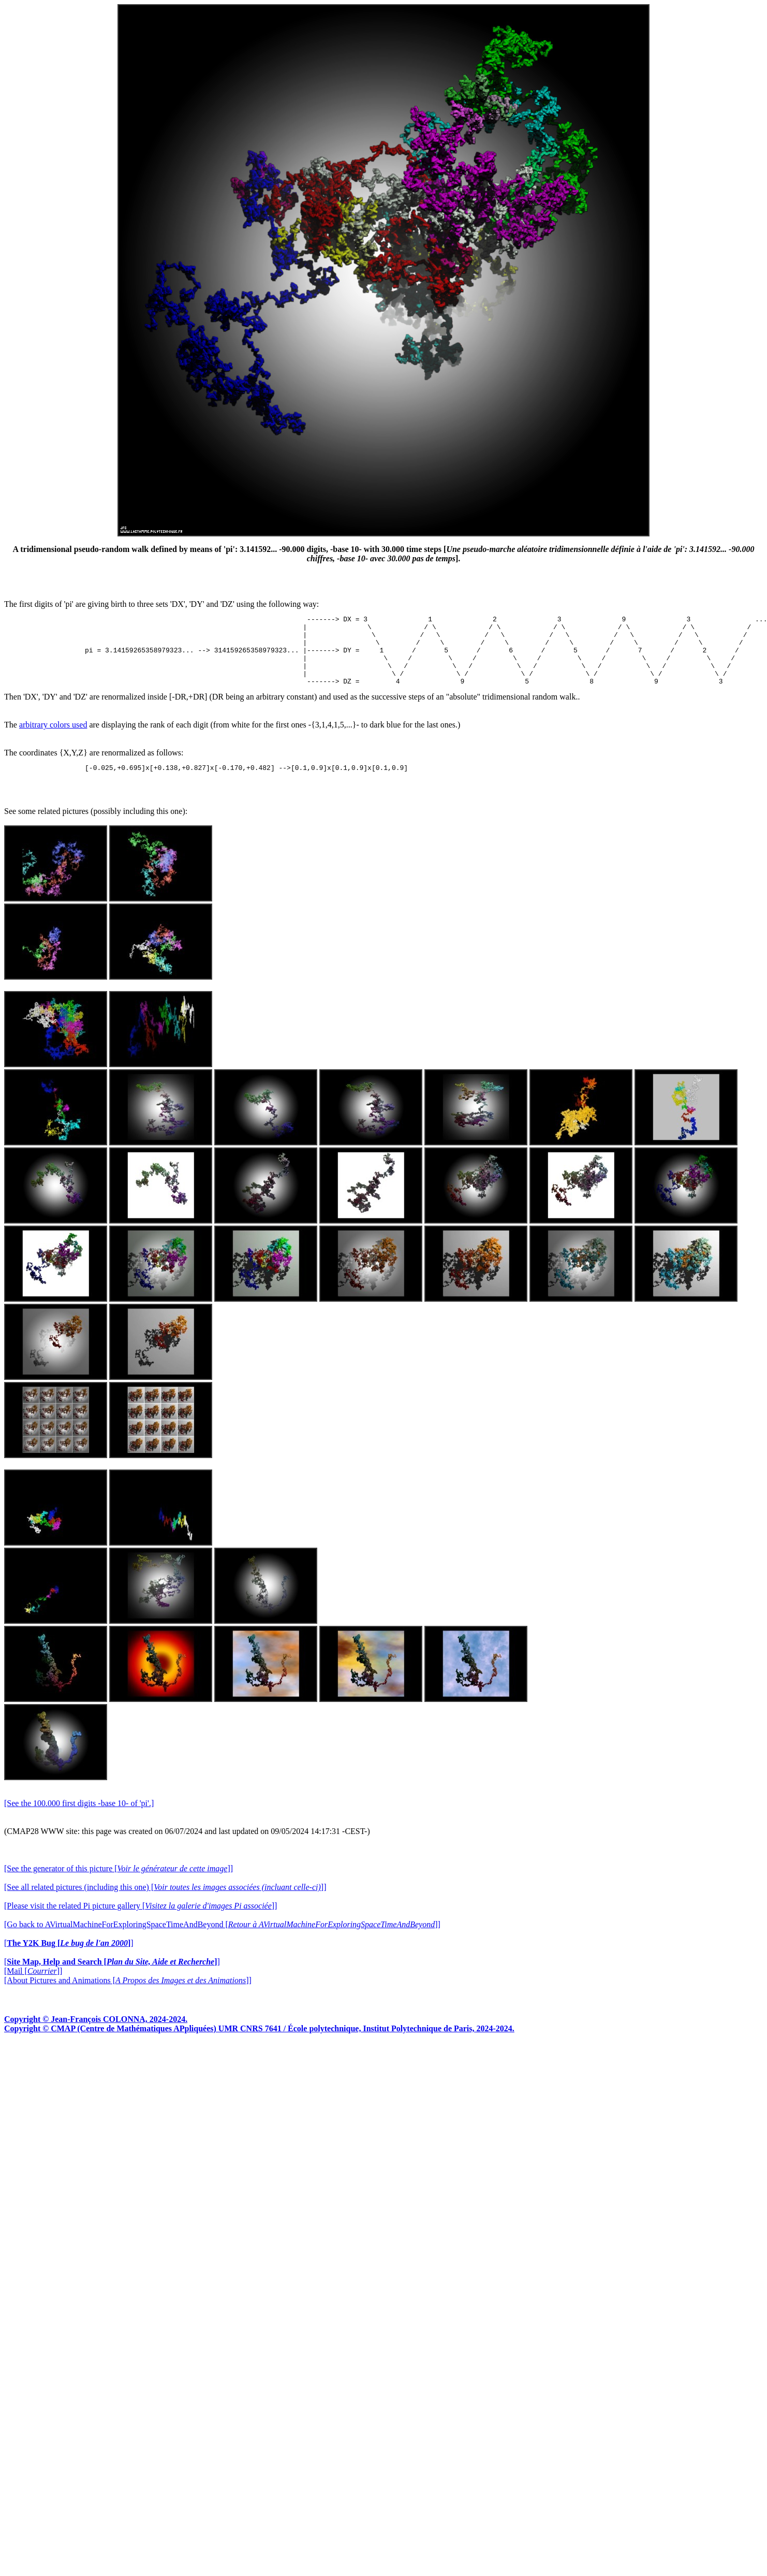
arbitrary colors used (53, 738)
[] (69, 1958)
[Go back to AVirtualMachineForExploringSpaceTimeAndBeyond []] (222, 1939)
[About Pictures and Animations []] (128, 1995)
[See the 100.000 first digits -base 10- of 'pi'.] (79, 1818)
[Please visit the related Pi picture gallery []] (140, 1921)
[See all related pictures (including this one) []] (165, 1902)
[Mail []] (33, 1986)
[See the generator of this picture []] (118, 1884)
